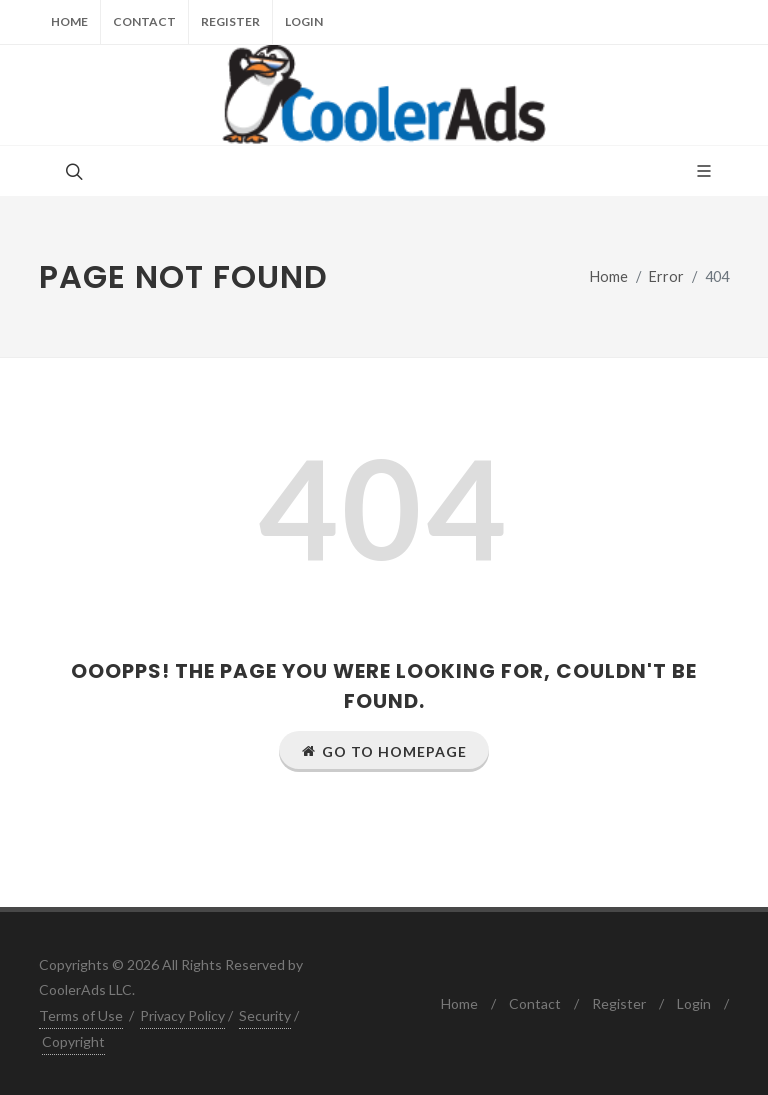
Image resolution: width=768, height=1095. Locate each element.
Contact (144, 21)
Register (230, 21)
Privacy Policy (182, 1015)
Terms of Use (81, 1015)
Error (666, 276)
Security (265, 1015)
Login (304, 21)
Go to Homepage (384, 751)
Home (69, 21)
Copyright (73, 1041)
